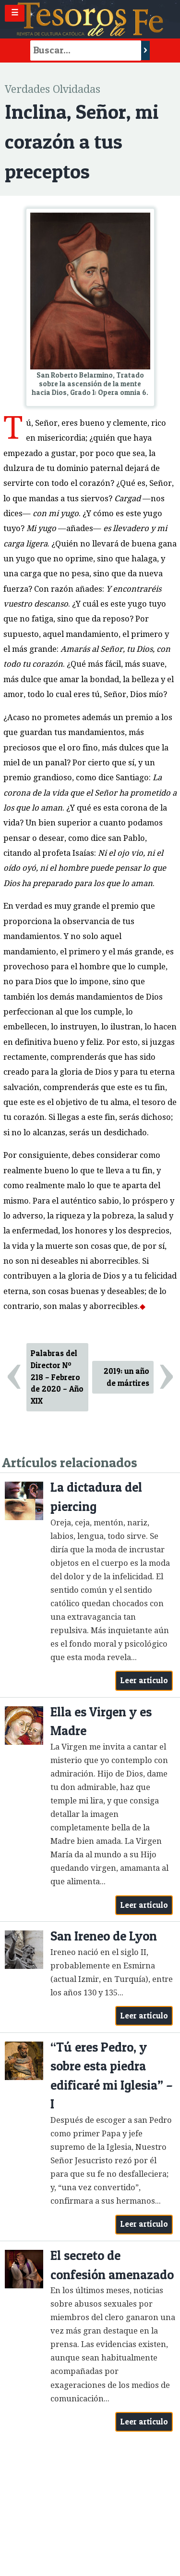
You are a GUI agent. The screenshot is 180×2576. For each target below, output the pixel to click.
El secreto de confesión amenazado (112, 2265)
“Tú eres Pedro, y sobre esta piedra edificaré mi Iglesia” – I (111, 2075)
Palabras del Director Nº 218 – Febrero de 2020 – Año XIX (57, 1377)
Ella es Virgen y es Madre (101, 1721)
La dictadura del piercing (96, 1496)
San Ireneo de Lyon (103, 1936)
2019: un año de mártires (126, 1377)
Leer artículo (144, 1680)
